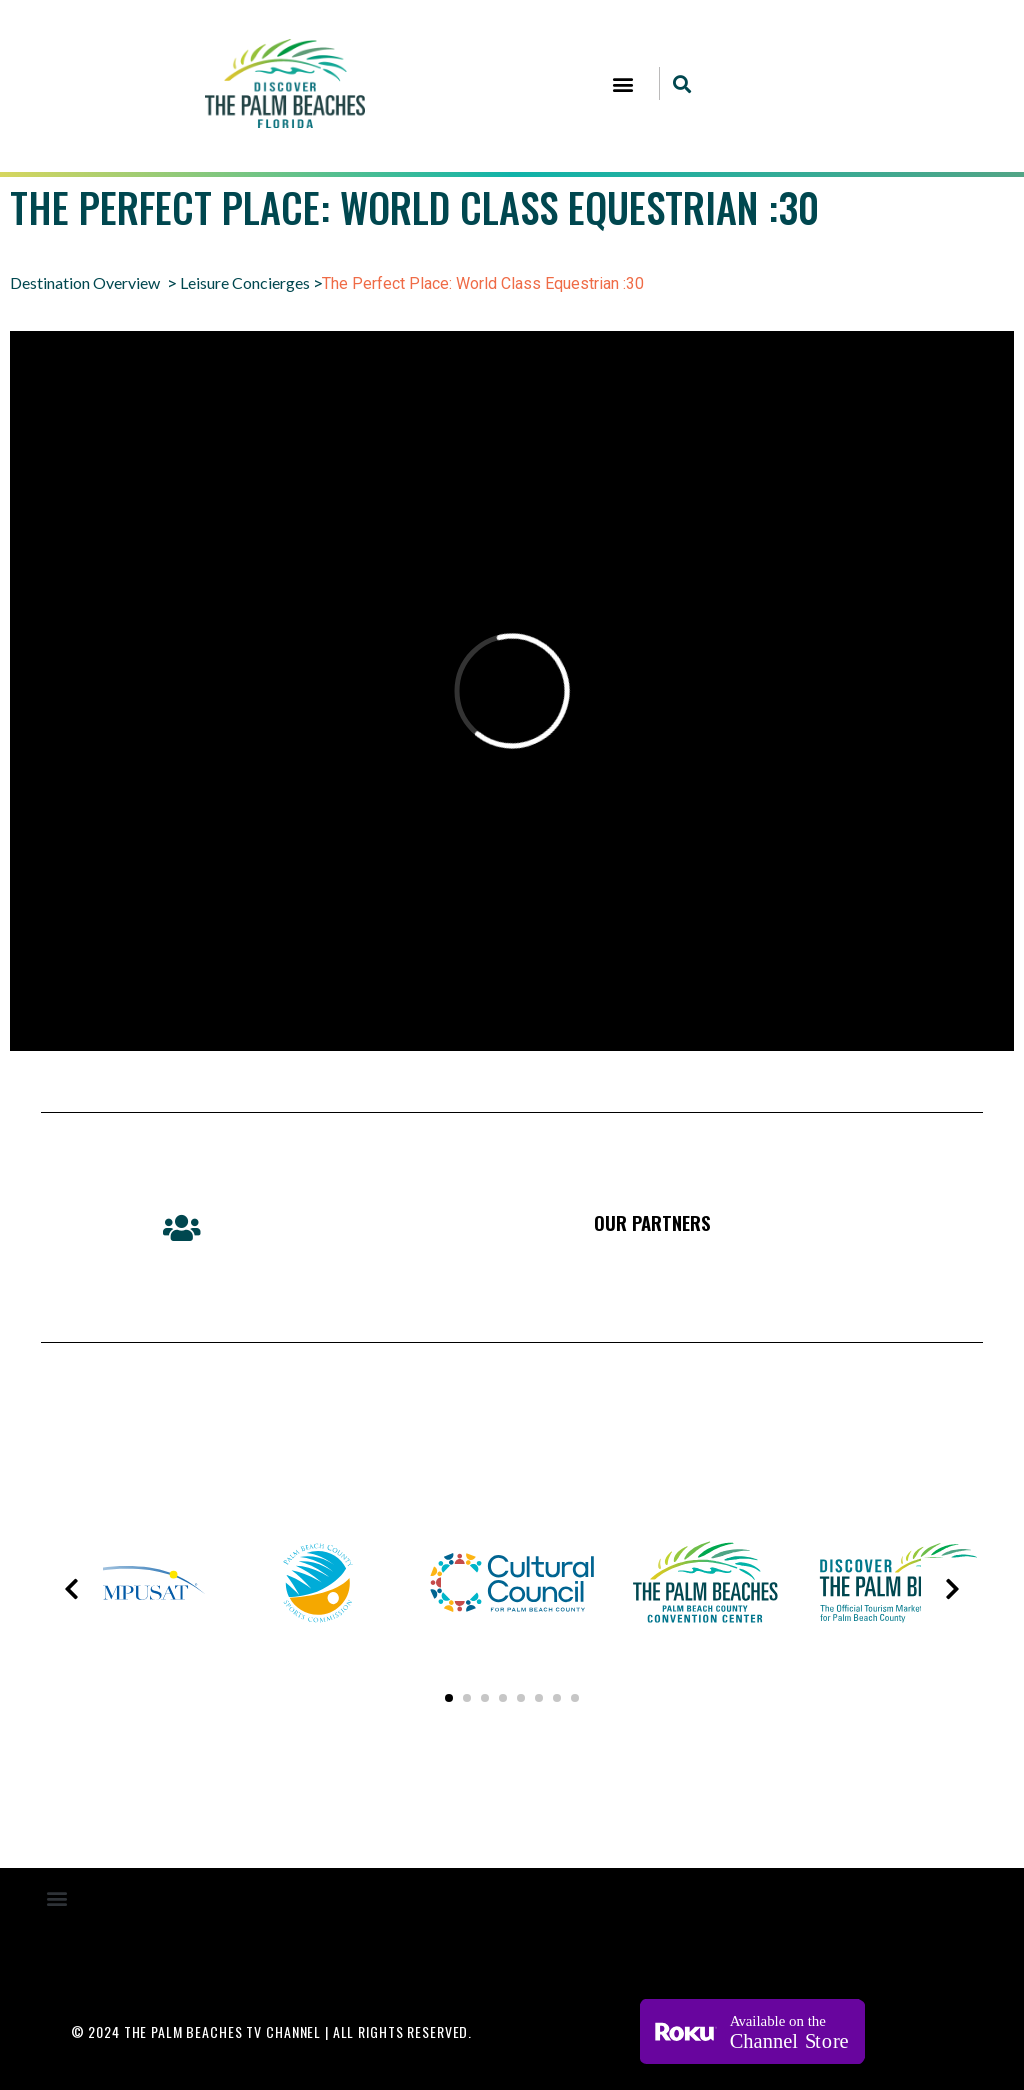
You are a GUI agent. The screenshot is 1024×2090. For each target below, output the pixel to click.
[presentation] (72, 1589)
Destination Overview (85, 282)
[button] (622, 83)
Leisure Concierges (245, 282)
